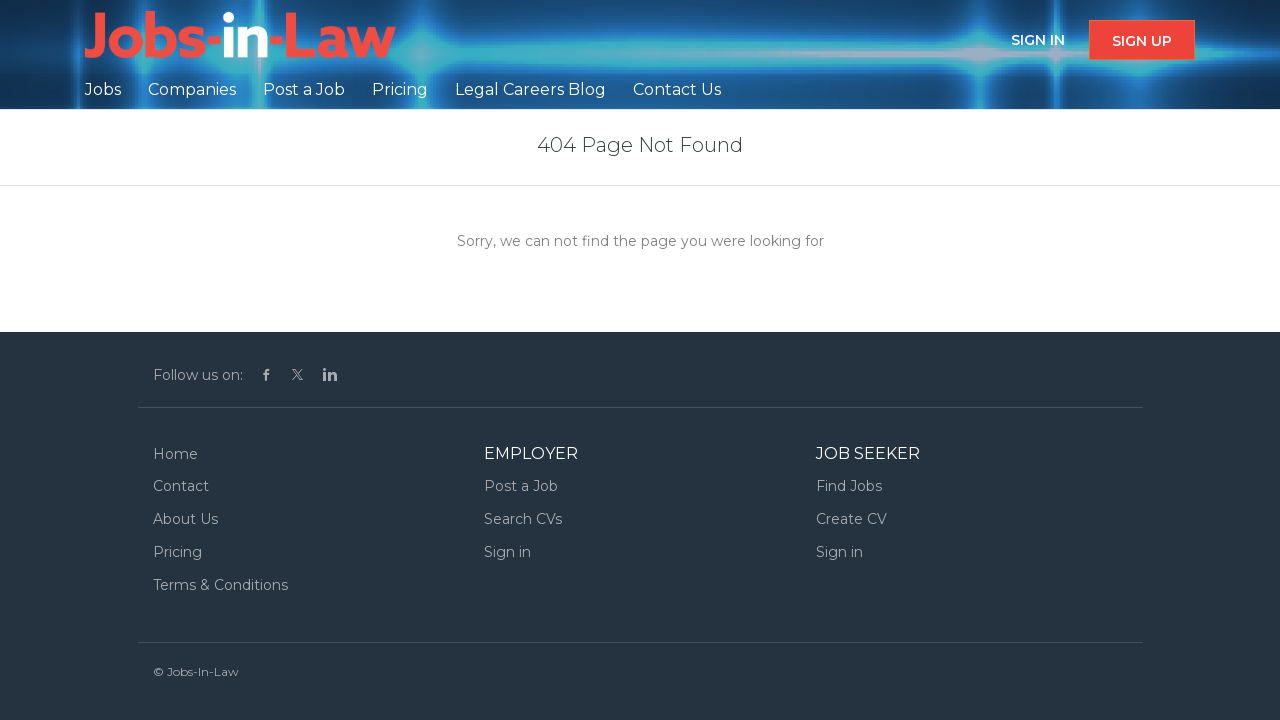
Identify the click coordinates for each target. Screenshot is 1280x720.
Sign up (1142, 41)
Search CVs (523, 519)
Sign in (1038, 40)
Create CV (851, 519)
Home (175, 454)
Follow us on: (198, 375)
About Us (185, 519)
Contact (181, 486)
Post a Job (521, 486)
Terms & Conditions (220, 585)
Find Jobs (849, 486)
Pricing (177, 552)
